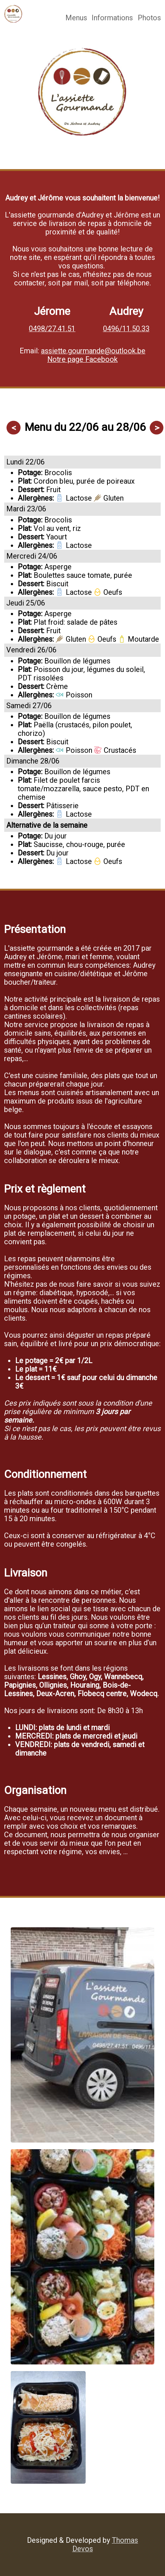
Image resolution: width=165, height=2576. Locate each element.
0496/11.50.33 (126, 329)
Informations (112, 18)
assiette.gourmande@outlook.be (93, 351)
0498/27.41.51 (52, 329)
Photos (149, 18)
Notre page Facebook (82, 359)
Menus (76, 18)
